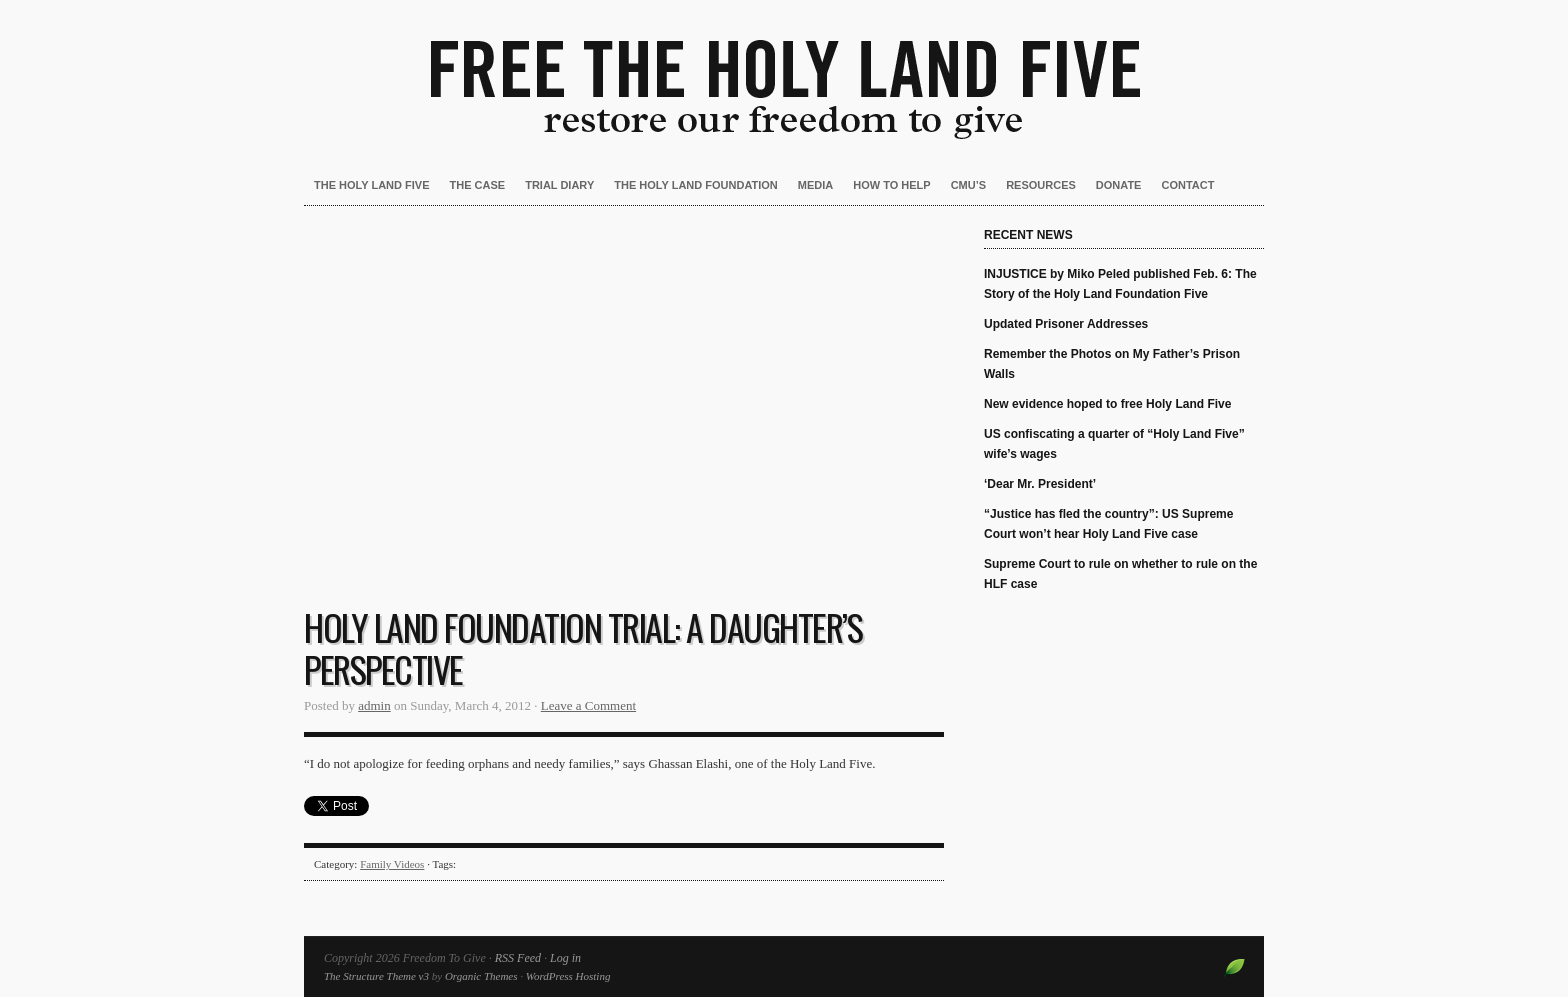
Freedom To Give (784, 70)
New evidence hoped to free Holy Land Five (1107, 404)
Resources (1041, 185)
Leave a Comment (588, 705)
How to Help (891, 185)
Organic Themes (481, 976)
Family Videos (392, 864)
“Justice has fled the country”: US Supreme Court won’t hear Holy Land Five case (1108, 524)
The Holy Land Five (372, 185)
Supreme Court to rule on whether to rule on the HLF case (1120, 574)
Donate (1119, 185)
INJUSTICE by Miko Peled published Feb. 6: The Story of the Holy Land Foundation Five (1120, 284)
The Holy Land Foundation (696, 185)
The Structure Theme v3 (376, 976)
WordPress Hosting (568, 976)
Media (815, 185)
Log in (565, 958)
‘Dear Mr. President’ (1040, 484)
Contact (1187, 185)
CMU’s (968, 185)
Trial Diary (559, 185)
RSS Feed (518, 958)
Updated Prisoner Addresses (1066, 324)
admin (374, 705)
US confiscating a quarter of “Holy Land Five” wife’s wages (1114, 444)
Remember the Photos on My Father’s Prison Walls (1112, 364)
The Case (478, 185)
